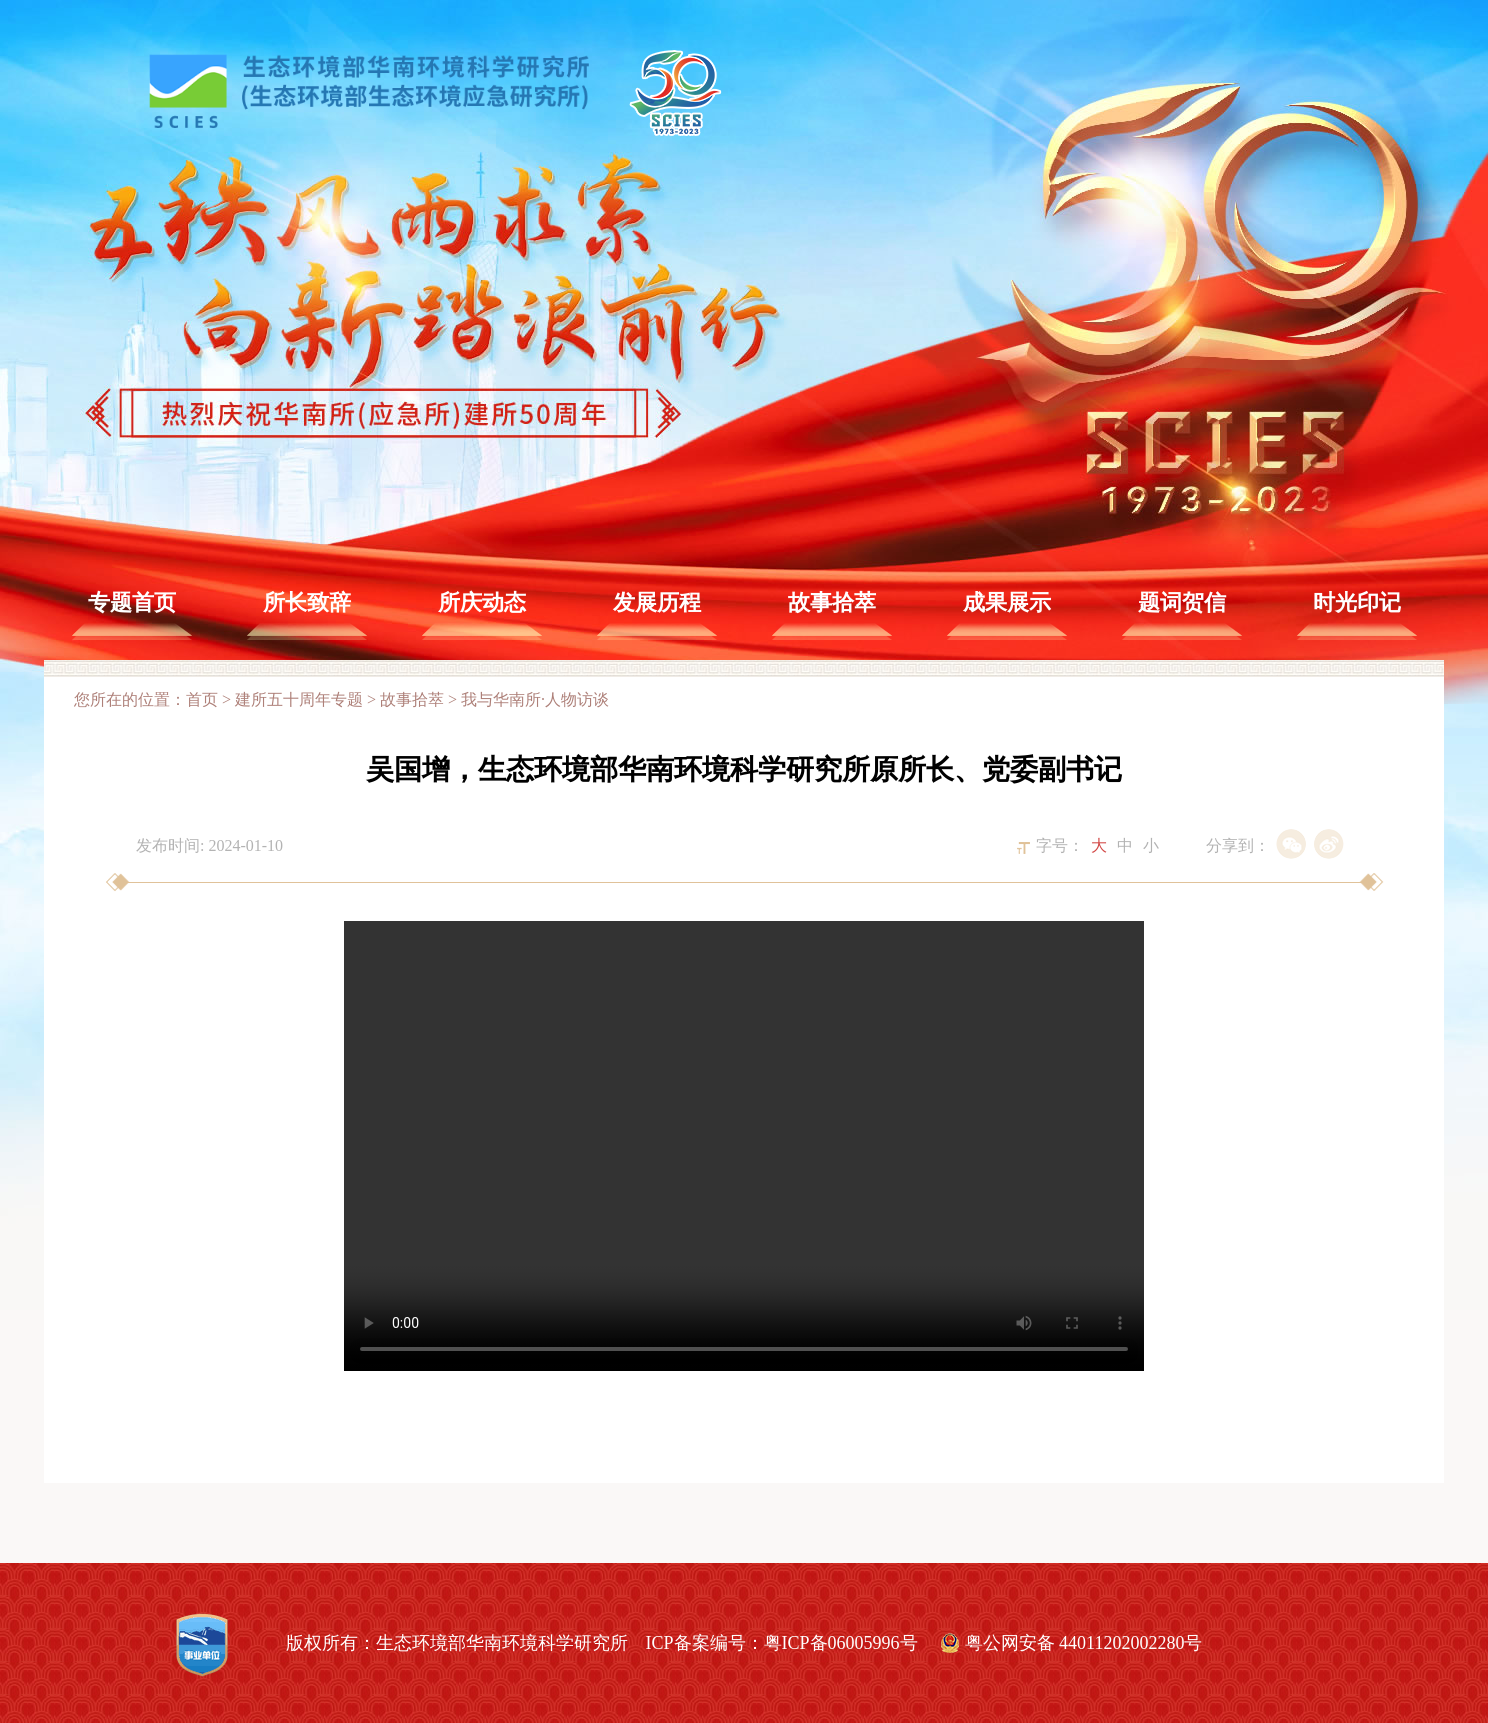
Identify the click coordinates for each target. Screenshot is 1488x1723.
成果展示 (1007, 602)
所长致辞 (307, 602)
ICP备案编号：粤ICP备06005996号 (782, 1643)
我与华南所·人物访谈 (535, 699)
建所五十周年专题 (299, 699)
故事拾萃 (832, 602)
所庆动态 (482, 602)
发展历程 (657, 602)
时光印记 (1357, 602)
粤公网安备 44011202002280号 (1084, 1643)
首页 (202, 699)
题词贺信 (1182, 602)
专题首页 (132, 602)
